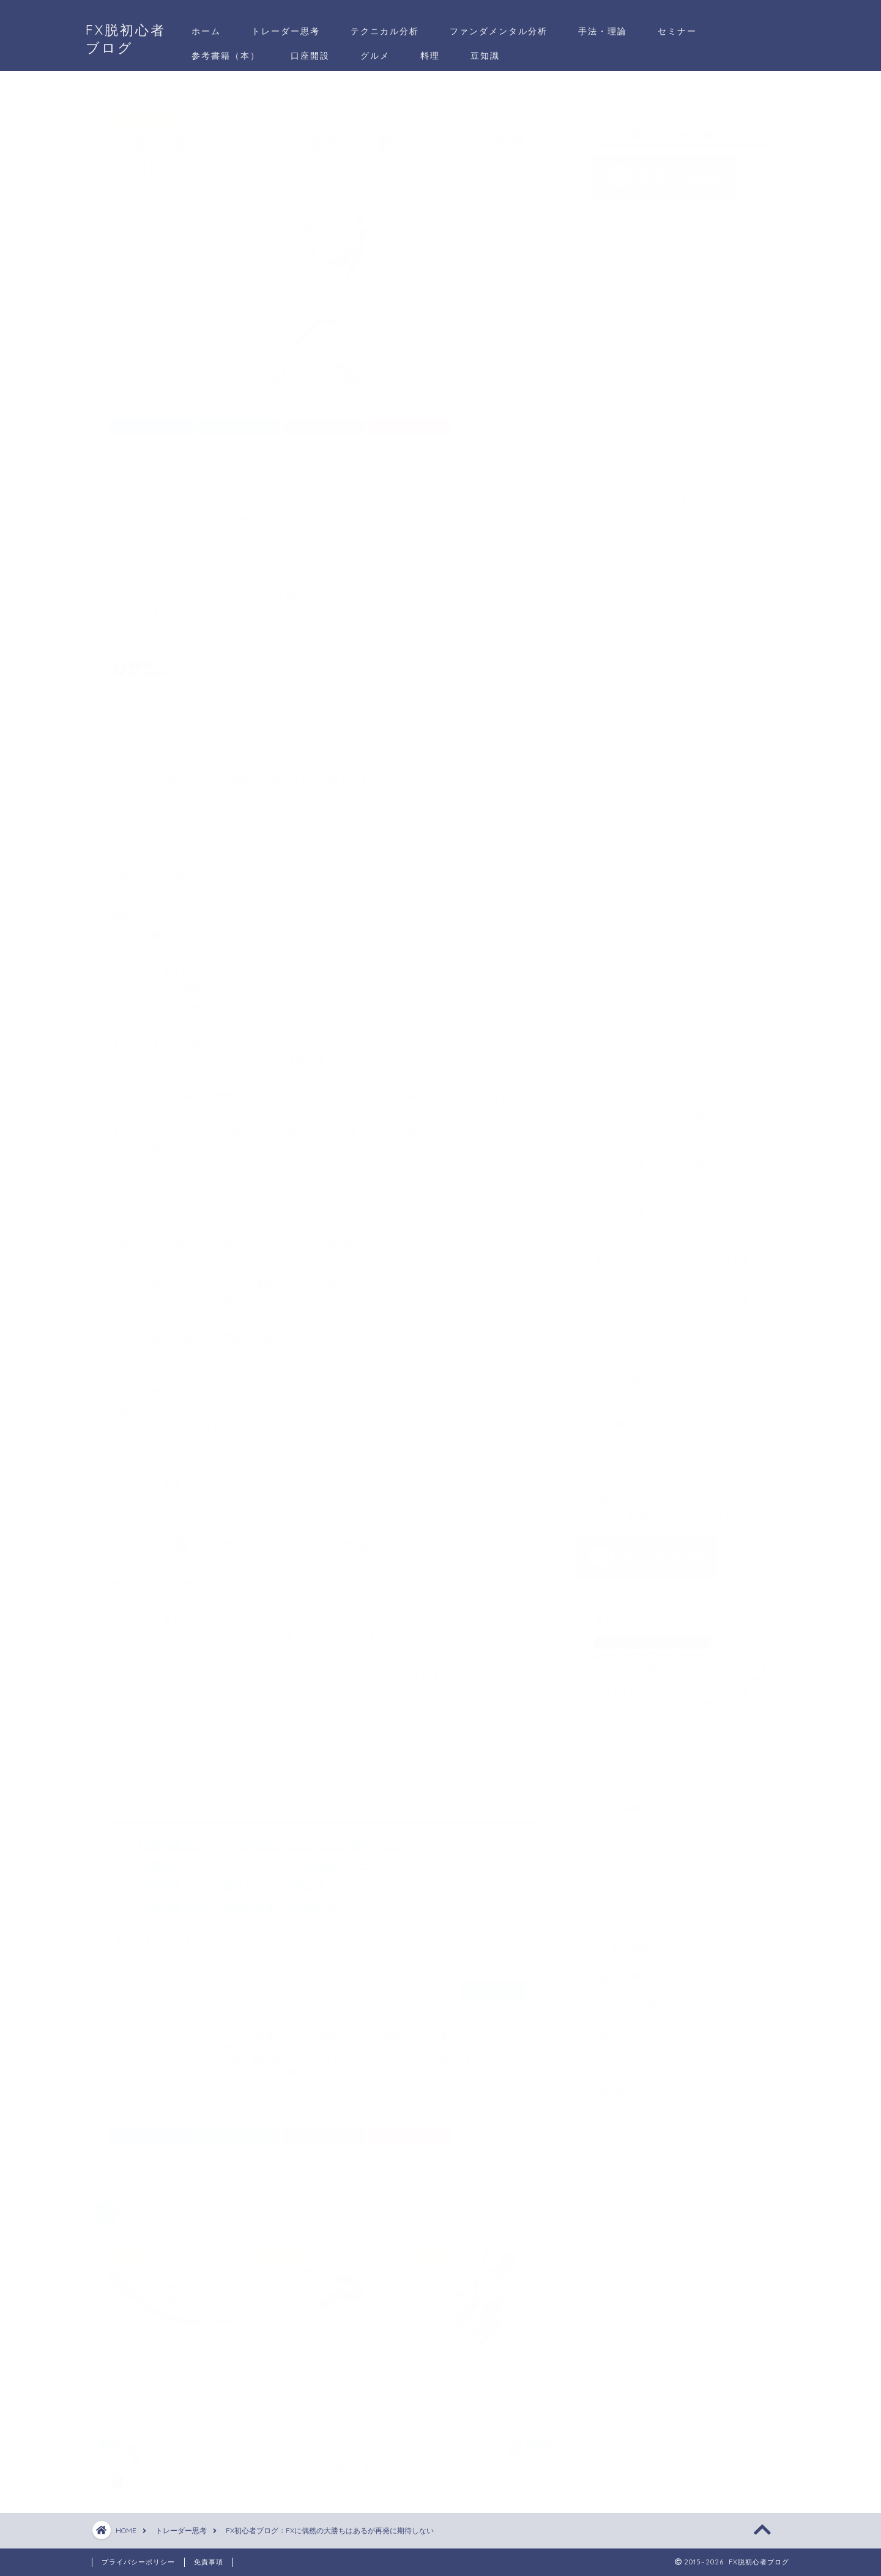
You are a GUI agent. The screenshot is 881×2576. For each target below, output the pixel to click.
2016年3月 (620, 724)
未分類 (625, 2056)
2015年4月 (620, 1007)
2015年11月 (621, 827)
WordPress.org (643, 1450)
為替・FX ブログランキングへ (163, 699)
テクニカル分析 (385, 31)
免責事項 (208, 2562)
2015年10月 (622, 853)
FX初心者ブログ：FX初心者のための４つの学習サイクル (270, 1840)
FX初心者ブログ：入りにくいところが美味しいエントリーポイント (295, 1860)
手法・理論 (602, 31)
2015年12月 (622, 801)
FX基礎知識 (636, 1802)
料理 (430, 55)
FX (123, 1934)
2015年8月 (620, 904)
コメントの (641, 1434)
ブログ (158, 1934)
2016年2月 (620, 750)
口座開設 (310, 55)
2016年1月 (619, 776)
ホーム (206, 31)
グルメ (375, 55)
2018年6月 (620, 621)
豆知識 (485, 55)
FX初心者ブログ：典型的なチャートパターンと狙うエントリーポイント (687, 1113)
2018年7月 (620, 596)
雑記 (620, 2084)
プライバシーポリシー (138, 2562)
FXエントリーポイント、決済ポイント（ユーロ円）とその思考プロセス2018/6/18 (675, 444)
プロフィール (640, 1915)
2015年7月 (620, 930)
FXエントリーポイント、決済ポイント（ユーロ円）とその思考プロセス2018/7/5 (675, 393)
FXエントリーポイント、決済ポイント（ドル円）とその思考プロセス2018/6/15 (683, 489)
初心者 (199, 1934)
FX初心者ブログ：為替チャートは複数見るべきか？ (258, 1881)
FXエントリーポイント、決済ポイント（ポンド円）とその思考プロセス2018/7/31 (675, 292)
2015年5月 (620, 981)
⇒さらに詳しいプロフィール (653, 1708)
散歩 (620, 2028)
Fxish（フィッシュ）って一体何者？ (684, 1254)
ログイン (625, 1401)
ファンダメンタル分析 (499, 31)
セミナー (677, 31)
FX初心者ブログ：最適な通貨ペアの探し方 (238, 1901)
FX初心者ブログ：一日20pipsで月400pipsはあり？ (680, 1211)
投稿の (631, 1417)
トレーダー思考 (285, 31)
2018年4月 (620, 647)
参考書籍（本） (225, 55)
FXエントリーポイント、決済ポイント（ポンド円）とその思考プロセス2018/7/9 (675, 343)
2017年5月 (620, 673)
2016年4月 (620, 699)
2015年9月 (620, 878)
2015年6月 (620, 955)
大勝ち (239, 1934)
